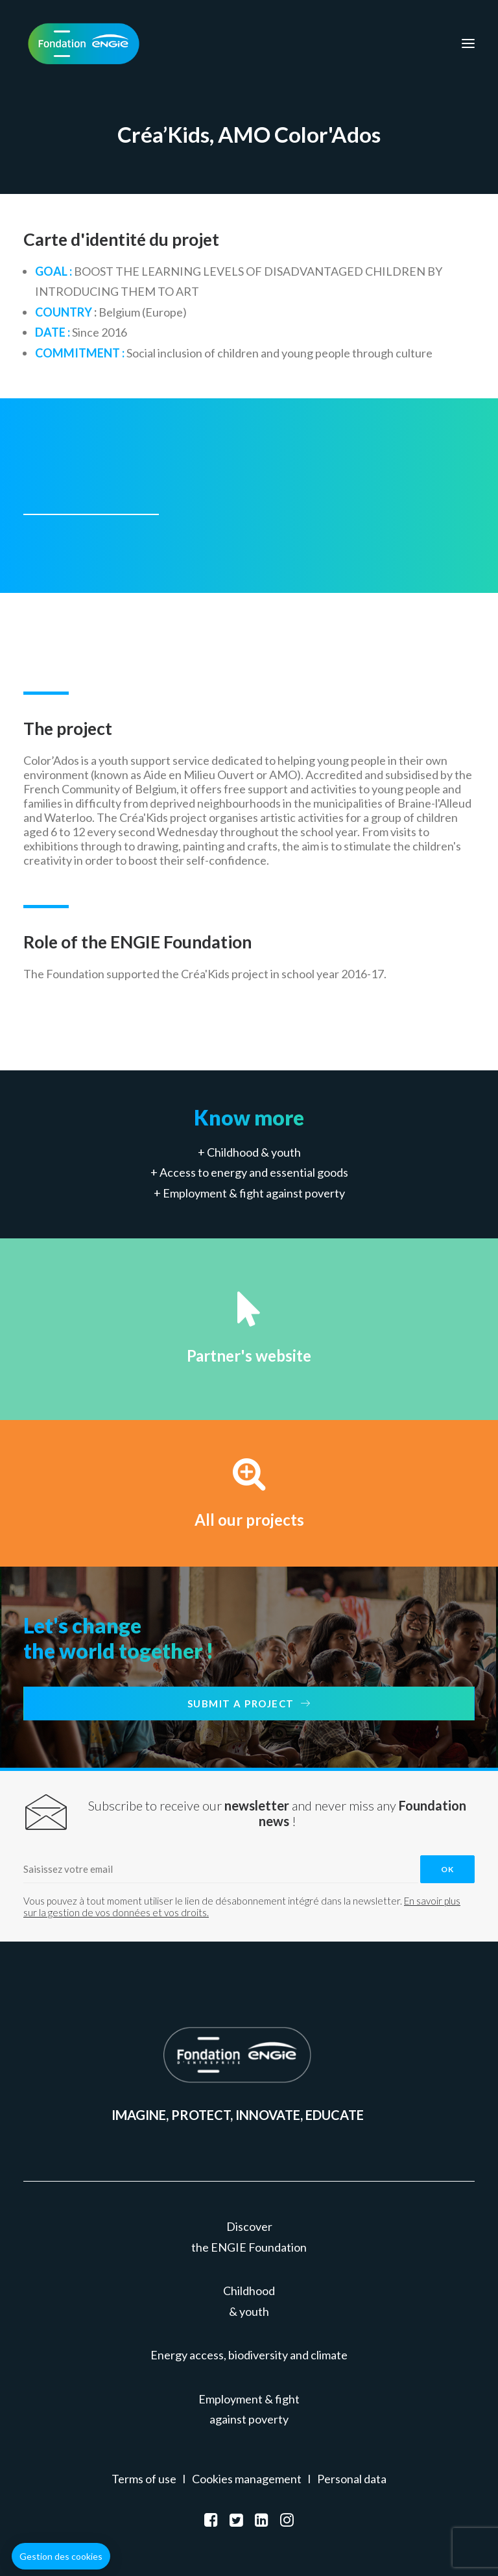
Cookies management (247, 2479)
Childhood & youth (254, 1152)
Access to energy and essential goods (254, 1172)
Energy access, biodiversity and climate (249, 2355)
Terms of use (144, 2479)
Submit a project (249, 1703)
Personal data (351, 2479)
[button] (61, 2556)
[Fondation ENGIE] (83, 43)
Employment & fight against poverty (254, 1193)
